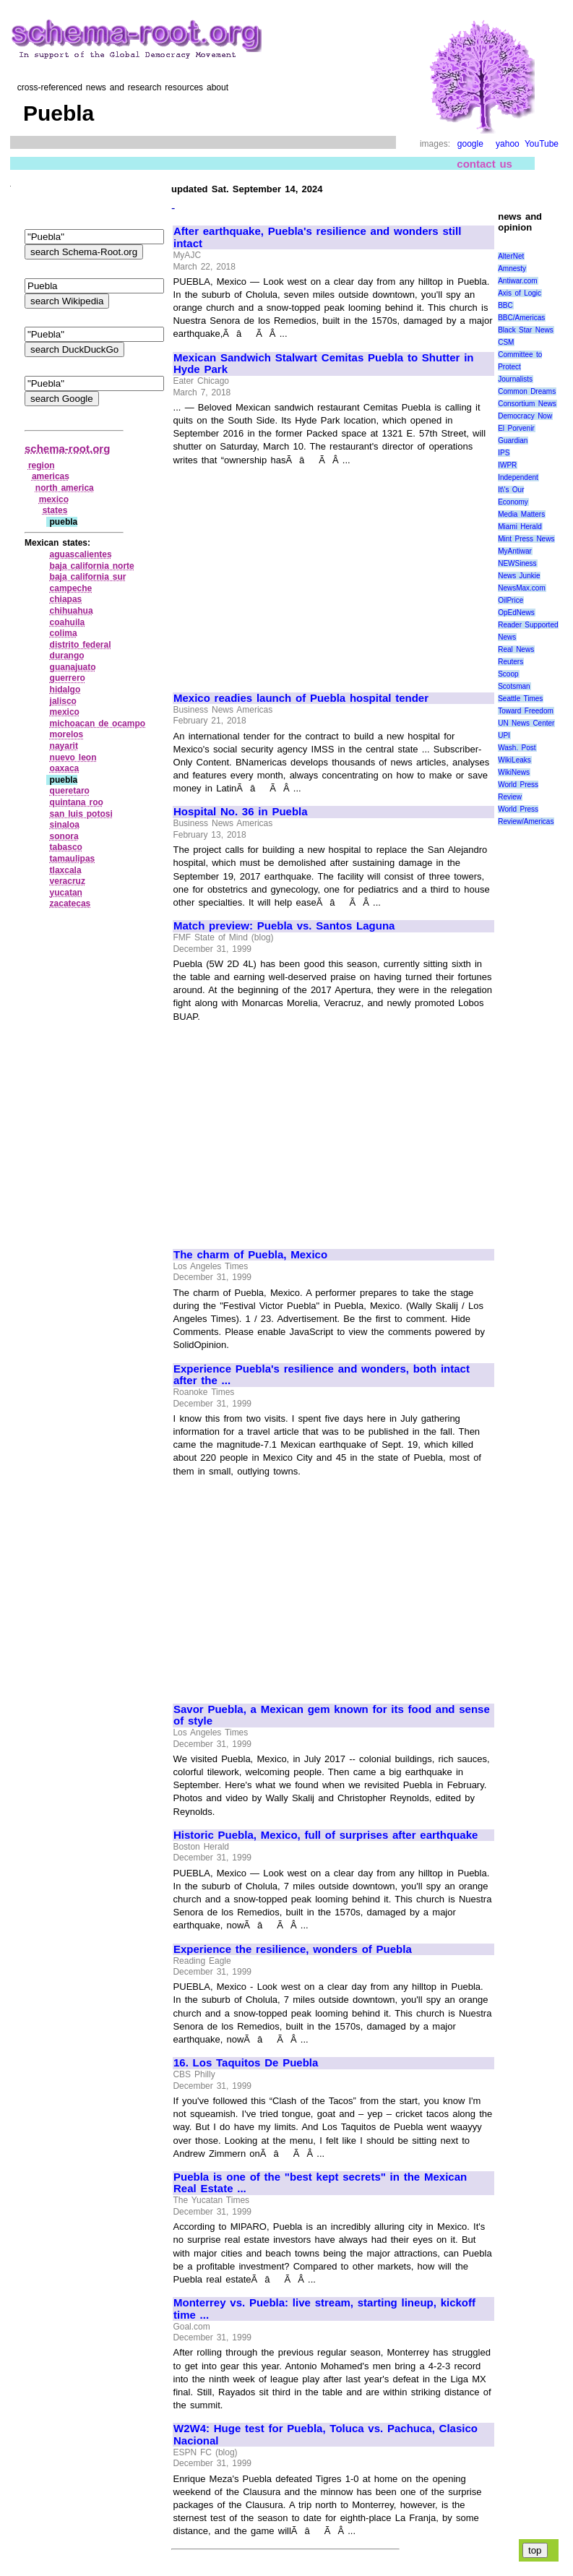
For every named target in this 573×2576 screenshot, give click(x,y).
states (55, 510)
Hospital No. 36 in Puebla (240, 811)
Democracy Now (525, 416)
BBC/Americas (521, 318)
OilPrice (510, 600)
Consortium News (527, 404)
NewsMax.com (522, 588)
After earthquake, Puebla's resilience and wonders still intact (317, 237)
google (470, 144)
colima (63, 633)
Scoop (508, 674)
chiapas (66, 599)
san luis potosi (81, 814)
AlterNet (511, 256)
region (41, 465)
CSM (506, 342)
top (535, 2550)
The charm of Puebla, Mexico (250, 1255)
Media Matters (521, 514)
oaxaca (64, 768)
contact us (484, 164)
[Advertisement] (294, 572)
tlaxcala (66, 870)
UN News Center (526, 723)
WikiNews (514, 772)
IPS (503, 453)
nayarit (64, 746)
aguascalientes (81, 554)
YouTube (542, 144)
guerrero (67, 678)
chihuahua (71, 611)
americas (50, 476)
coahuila (67, 622)
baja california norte (92, 566)
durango (67, 656)
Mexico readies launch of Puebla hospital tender (300, 698)
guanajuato (73, 667)
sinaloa (64, 825)
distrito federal (80, 645)
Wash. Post (516, 748)
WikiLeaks (514, 760)
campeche (71, 588)
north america (64, 488)
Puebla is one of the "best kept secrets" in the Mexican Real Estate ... (320, 2183)
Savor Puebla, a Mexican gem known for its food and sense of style (331, 1715)
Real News (516, 649)
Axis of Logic (519, 293)
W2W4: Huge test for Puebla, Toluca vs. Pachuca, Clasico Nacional (325, 2435)
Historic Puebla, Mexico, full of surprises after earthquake (325, 1835)
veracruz (67, 881)
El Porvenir (516, 428)
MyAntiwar (515, 551)
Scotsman (514, 686)
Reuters (510, 662)
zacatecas (70, 903)
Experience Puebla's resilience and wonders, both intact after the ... (321, 1375)
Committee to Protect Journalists (520, 367)
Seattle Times (520, 699)
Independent (518, 477)
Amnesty (512, 268)
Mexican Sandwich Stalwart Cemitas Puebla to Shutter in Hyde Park (323, 364)
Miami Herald (520, 527)
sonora (64, 836)
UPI (504, 735)
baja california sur (88, 577)
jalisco (63, 701)
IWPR (507, 465)
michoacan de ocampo (98, 723)
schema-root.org (67, 448)
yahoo (508, 144)
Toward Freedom (525, 711)
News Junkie (519, 576)
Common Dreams (527, 391)
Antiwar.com (517, 281)
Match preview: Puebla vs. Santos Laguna (284, 926)
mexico (54, 499)
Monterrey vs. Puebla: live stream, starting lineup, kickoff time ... (324, 2309)
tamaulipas (72, 859)
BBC (505, 305)
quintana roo (76, 802)
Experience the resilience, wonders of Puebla (292, 1949)
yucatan (66, 893)
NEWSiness (517, 563)
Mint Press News (526, 539)
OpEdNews (516, 613)
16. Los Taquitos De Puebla (245, 2063)
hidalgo (65, 689)
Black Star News (525, 330)
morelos (67, 734)
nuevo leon (73, 757)
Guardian (512, 441)
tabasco (66, 847)
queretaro (70, 791)
